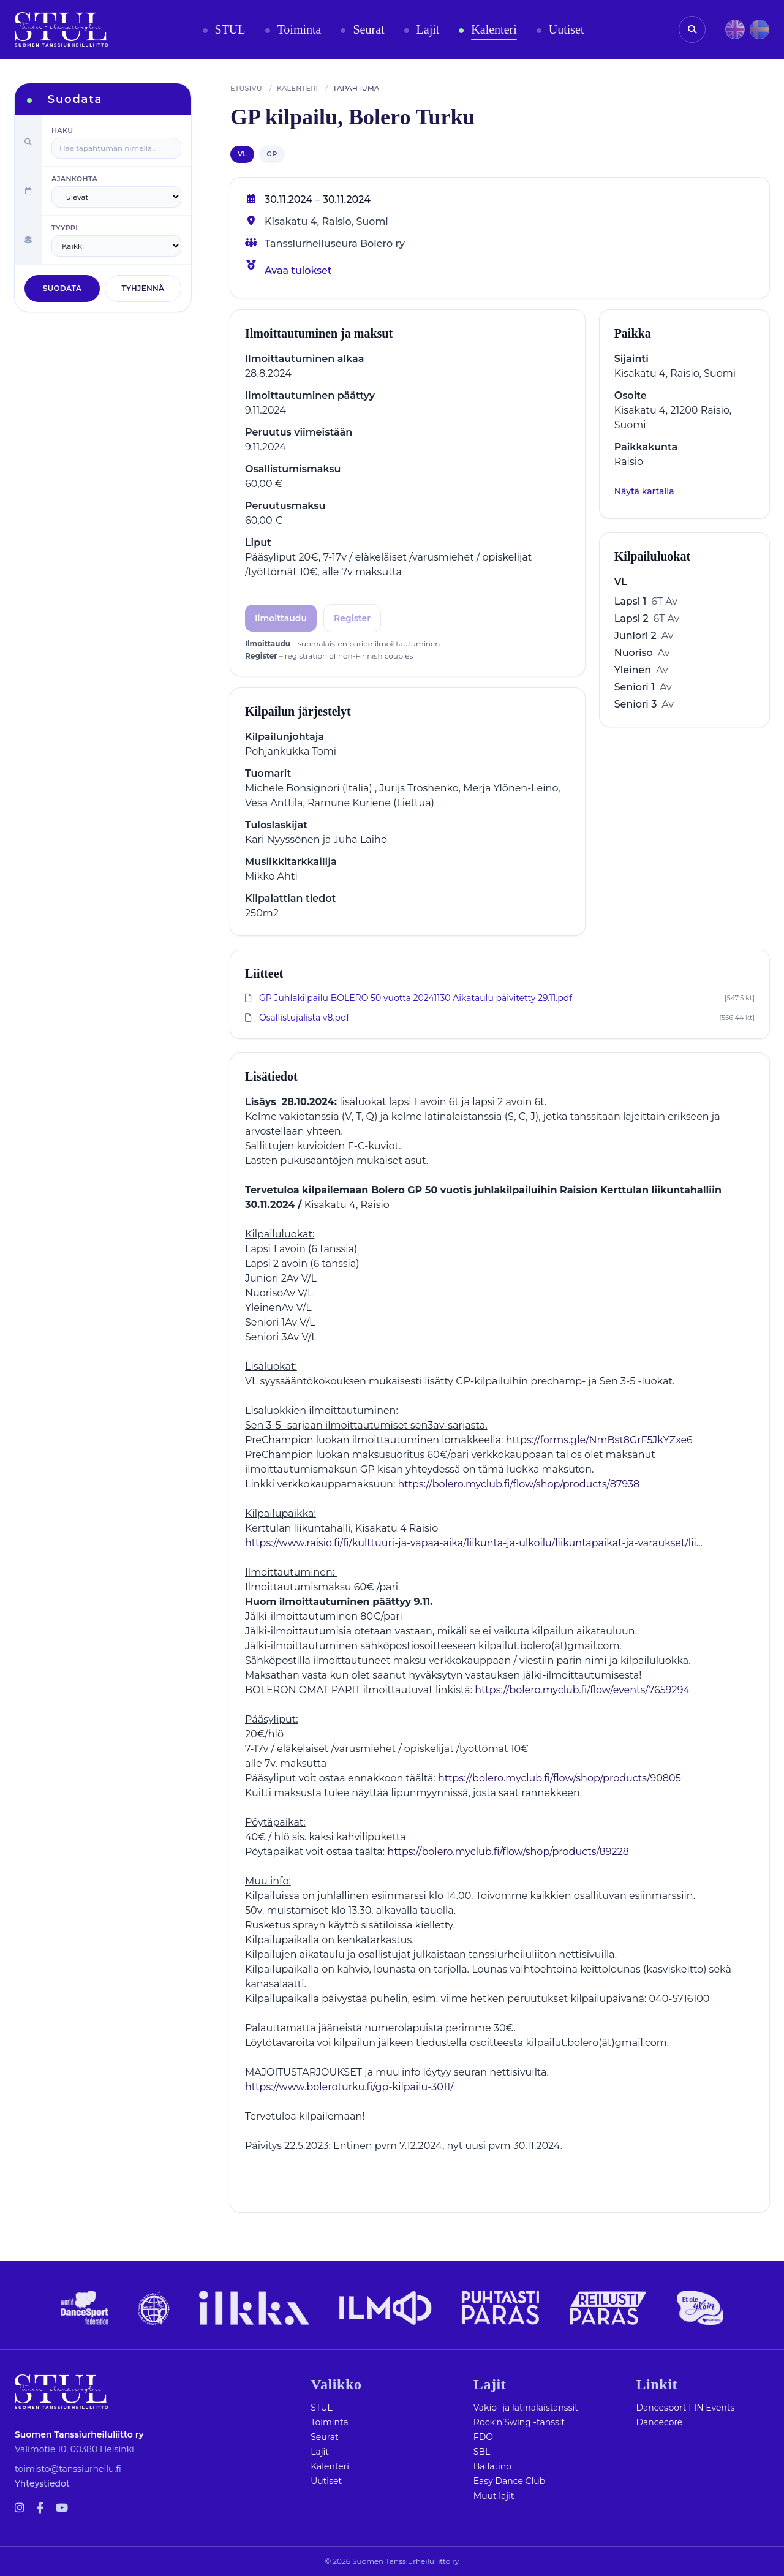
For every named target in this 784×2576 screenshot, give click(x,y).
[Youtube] (62, 2508)
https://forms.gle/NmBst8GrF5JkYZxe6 (599, 1440)
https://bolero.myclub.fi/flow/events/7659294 (582, 1690)
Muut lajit (493, 2495)
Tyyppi (64, 228)
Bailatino (492, 2466)
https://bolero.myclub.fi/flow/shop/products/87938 (519, 1484)
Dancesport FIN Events (685, 2407)
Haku (62, 130)
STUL (322, 2407)
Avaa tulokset (298, 270)
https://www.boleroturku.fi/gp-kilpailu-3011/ (349, 2087)
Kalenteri (330, 2466)
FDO (483, 2436)
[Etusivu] (61, 29)
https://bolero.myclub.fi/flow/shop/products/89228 (508, 1851)
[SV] (759, 29)
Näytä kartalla (644, 491)
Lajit (320, 2451)
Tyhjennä (143, 288)
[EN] (735, 29)
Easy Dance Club (509, 2481)
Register (352, 618)
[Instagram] (19, 2508)
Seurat (324, 2436)
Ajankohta (74, 179)
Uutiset (326, 2481)
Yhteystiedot (42, 2483)
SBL (481, 2451)
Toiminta (330, 2422)
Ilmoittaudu (281, 618)
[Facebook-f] (40, 2508)
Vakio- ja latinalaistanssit (525, 2407)
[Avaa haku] (692, 29)
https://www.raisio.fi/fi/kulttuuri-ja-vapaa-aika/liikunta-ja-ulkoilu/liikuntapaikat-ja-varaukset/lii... (474, 1543)
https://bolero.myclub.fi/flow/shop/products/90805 (559, 1778)
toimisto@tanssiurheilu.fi (68, 2468)
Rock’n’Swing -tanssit (519, 2422)
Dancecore (659, 2422)
